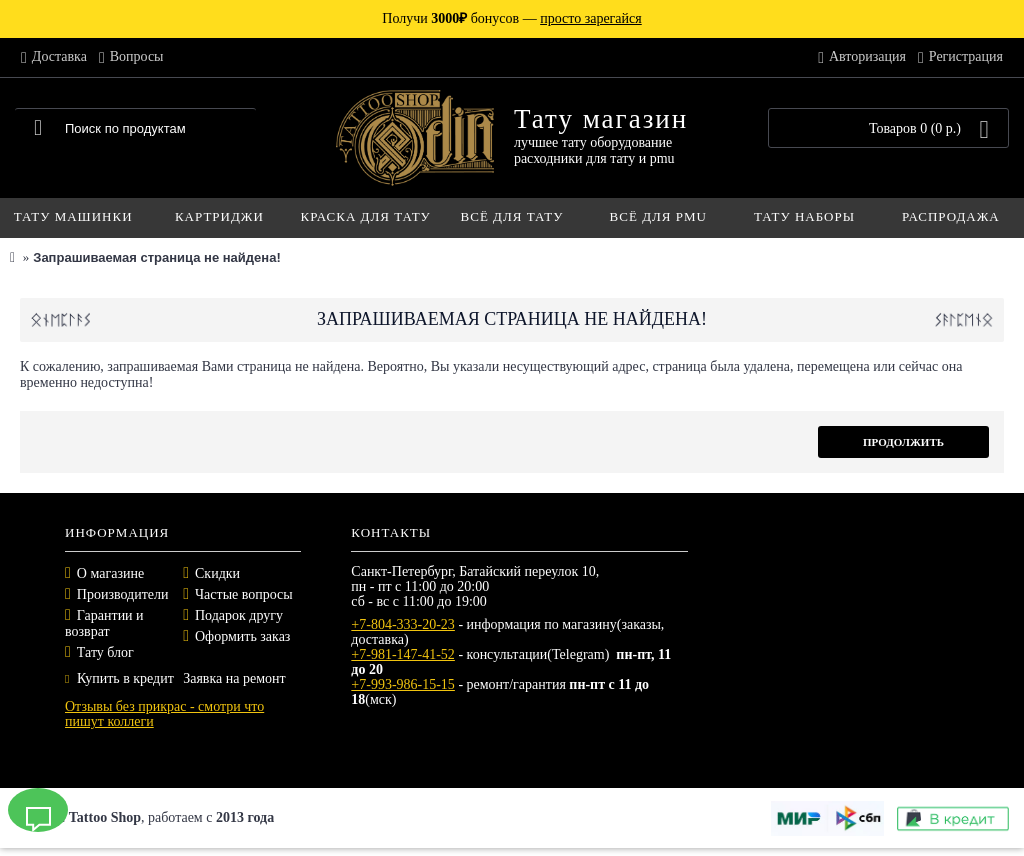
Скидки (217, 573)
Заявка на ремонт (234, 678)
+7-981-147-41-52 (403, 654)
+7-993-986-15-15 (403, 684)
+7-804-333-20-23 (403, 624)
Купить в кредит (119, 678)
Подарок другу (239, 615)
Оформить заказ (242, 636)
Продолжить (903, 442)
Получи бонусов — (511, 18)
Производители (123, 594)
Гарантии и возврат (104, 623)
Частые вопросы (244, 594)
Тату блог (105, 652)
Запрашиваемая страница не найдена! (156, 257)
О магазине (110, 573)
